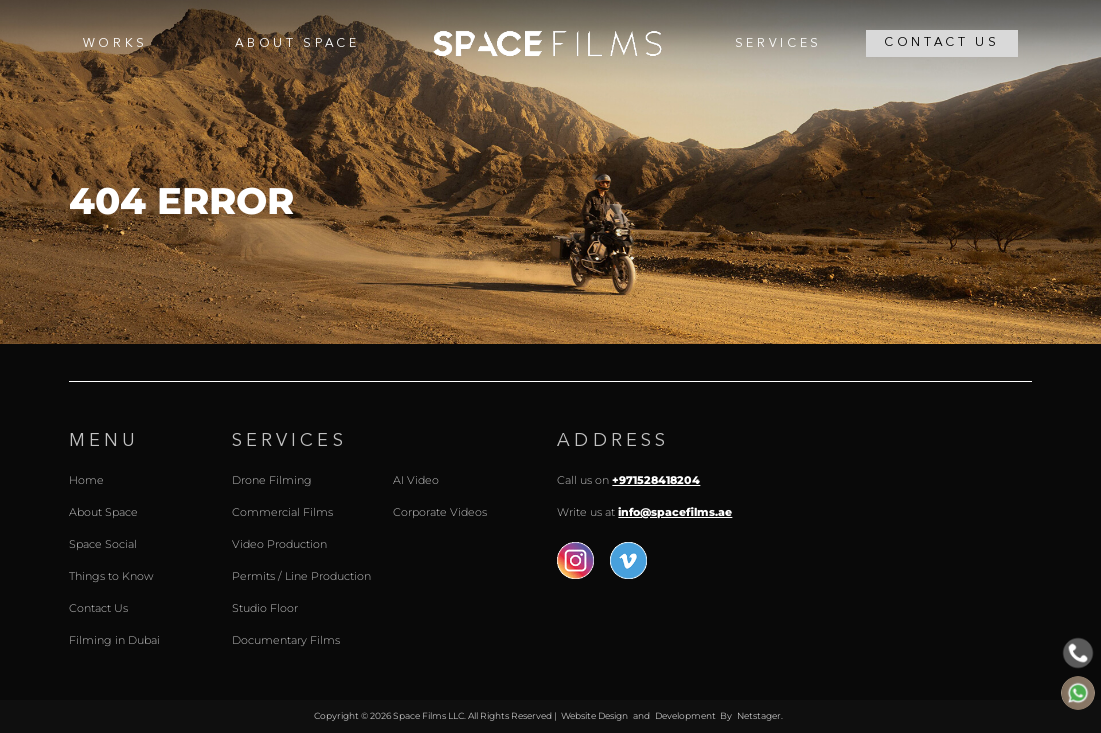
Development (685, 715)
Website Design (594, 715)
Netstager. (760, 715)
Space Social (103, 544)
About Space (297, 44)
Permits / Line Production (301, 576)
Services (778, 44)
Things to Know (111, 576)
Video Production (279, 544)
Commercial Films (282, 512)
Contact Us (942, 43)
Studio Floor (265, 608)
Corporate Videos (440, 512)
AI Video (416, 480)
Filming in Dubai (114, 640)
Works (115, 44)
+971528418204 (656, 480)
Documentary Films (286, 640)
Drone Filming (272, 480)
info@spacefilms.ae (675, 512)
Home (547, 44)
